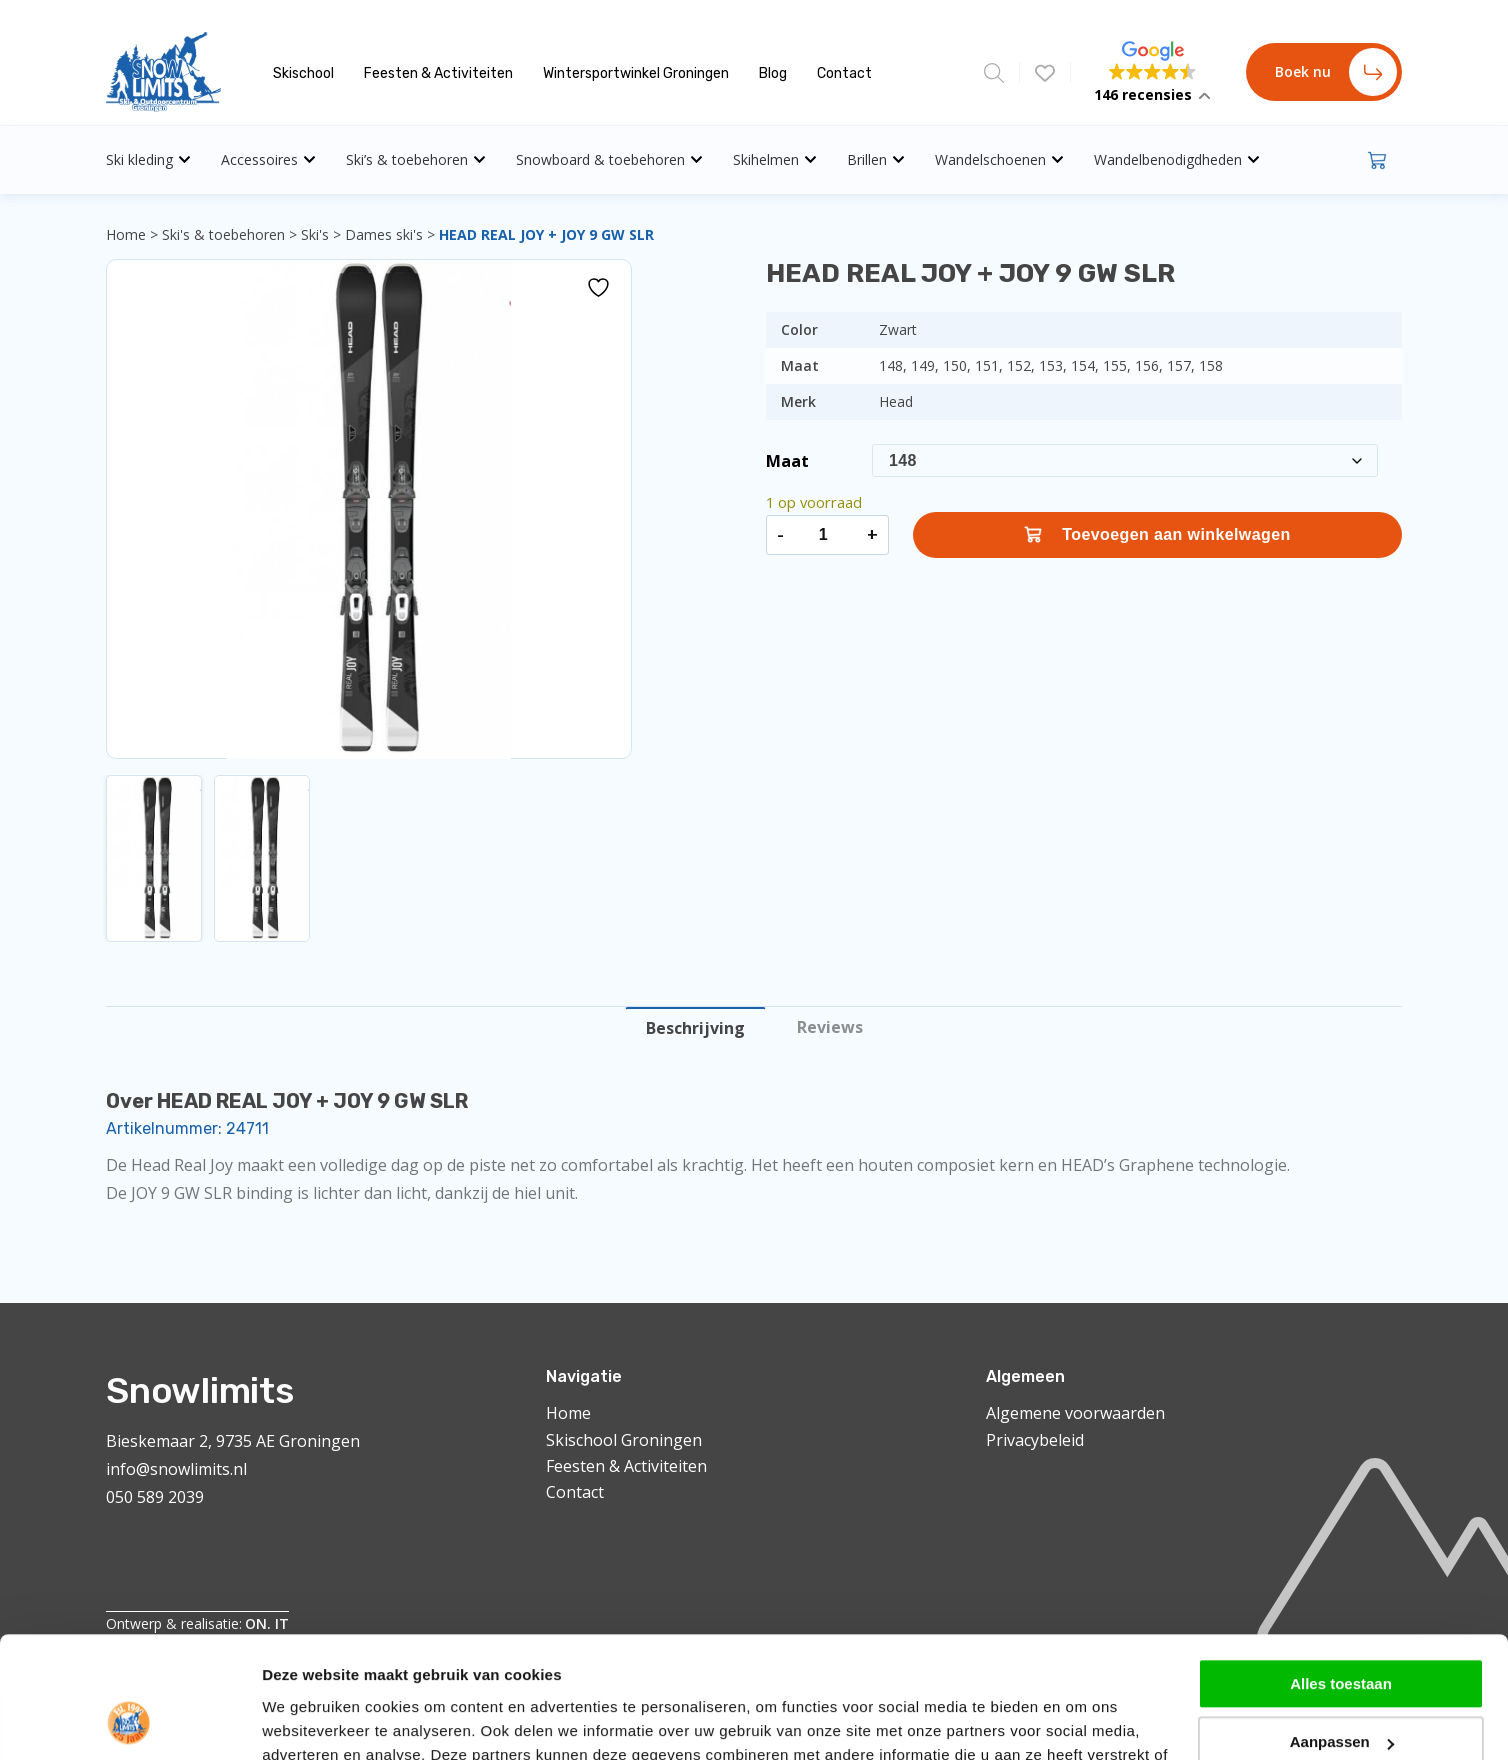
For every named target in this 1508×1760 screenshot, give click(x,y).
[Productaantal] (823, 535)
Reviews (830, 1027)
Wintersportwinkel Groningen (636, 73)
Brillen (876, 159)
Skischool (303, 73)
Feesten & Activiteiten (438, 73)
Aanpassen (1342, 1502)
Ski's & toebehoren (223, 234)
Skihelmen (775, 159)
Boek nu (1336, 72)
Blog (773, 73)
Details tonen (309, 1593)
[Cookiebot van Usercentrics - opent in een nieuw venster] (129, 1594)
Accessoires (268, 159)
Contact (844, 73)
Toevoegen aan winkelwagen (1157, 535)
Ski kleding (148, 159)
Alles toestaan (1341, 1443)
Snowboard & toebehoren (609, 159)
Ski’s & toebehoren (416, 159)
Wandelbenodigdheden (1177, 159)
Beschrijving (695, 1028)
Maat (787, 461)
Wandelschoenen (999, 159)
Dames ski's (384, 234)
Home (126, 234)
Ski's (315, 234)
